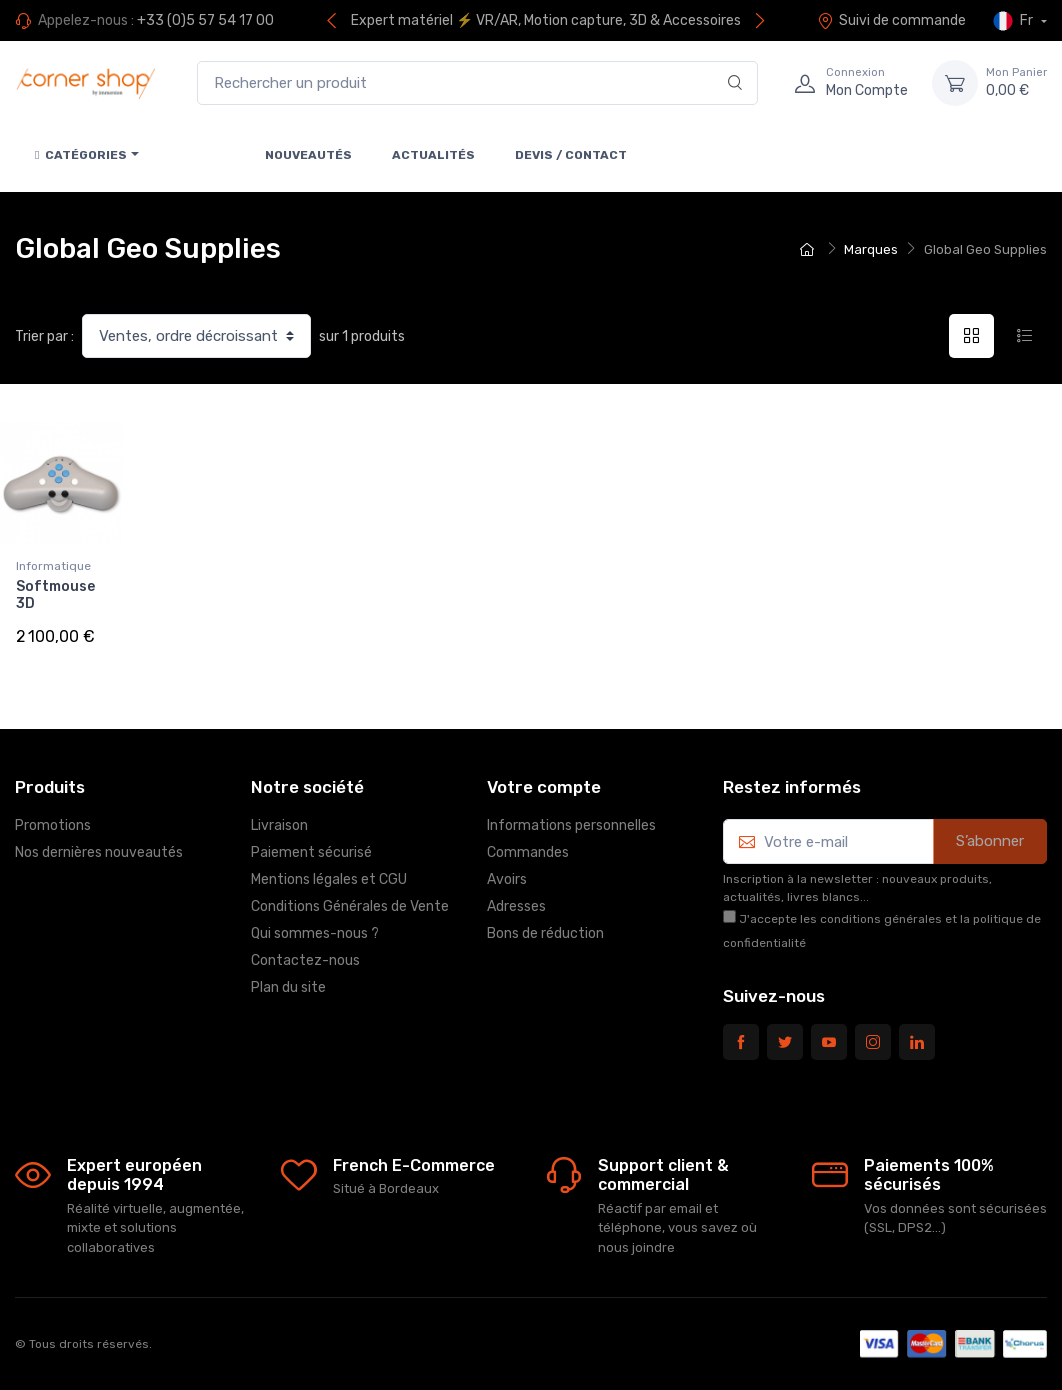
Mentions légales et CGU (329, 879)
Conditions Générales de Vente (350, 906)
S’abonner (990, 841)
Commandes (528, 852)
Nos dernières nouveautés (99, 852)
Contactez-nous (305, 960)
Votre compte (544, 787)
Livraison (279, 825)
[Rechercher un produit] (477, 83)
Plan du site (288, 987)
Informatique (53, 566)
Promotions (53, 825)
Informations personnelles (571, 825)
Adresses (516, 906)
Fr (1014, 21)
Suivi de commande (891, 20)
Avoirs (507, 879)
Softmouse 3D (55, 595)
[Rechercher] (735, 83)
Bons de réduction (545, 933)
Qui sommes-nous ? (315, 933)
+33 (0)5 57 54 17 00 (205, 20)
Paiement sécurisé (311, 852)
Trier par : (44, 336)
